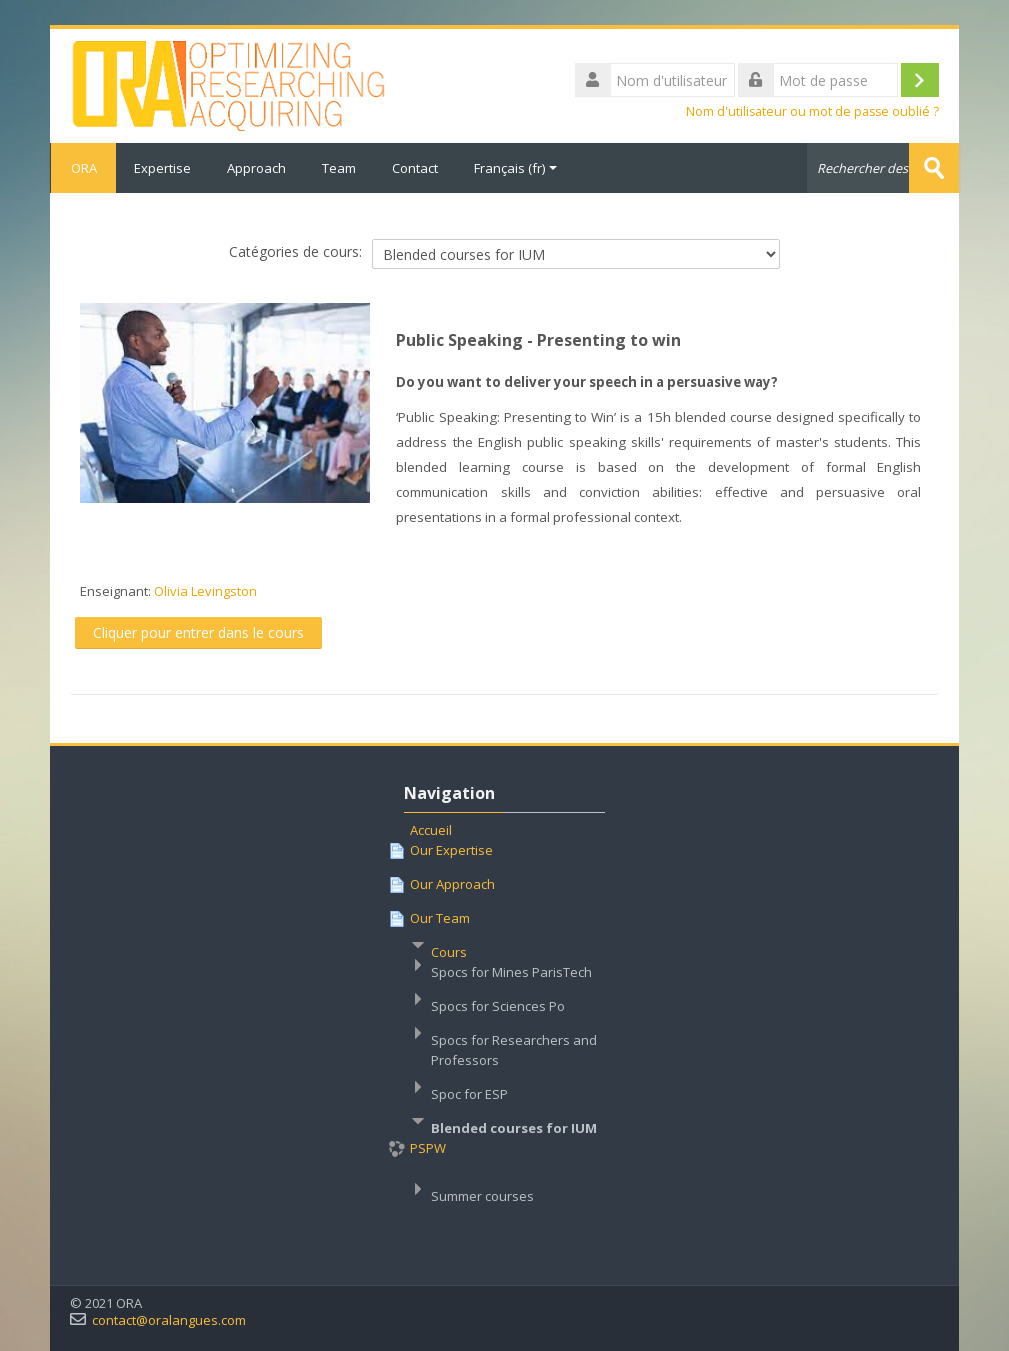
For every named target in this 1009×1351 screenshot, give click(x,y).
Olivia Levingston (205, 591)
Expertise (162, 168)
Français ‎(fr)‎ (515, 168)
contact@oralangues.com (169, 1320)
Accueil (431, 830)
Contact (415, 168)
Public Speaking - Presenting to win (538, 340)
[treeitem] (505, 1027)
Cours (449, 952)
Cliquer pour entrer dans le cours (198, 632)
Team (339, 168)
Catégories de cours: (295, 251)
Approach (256, 168)
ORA (83, 168)
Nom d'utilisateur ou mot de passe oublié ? (812, 111)
